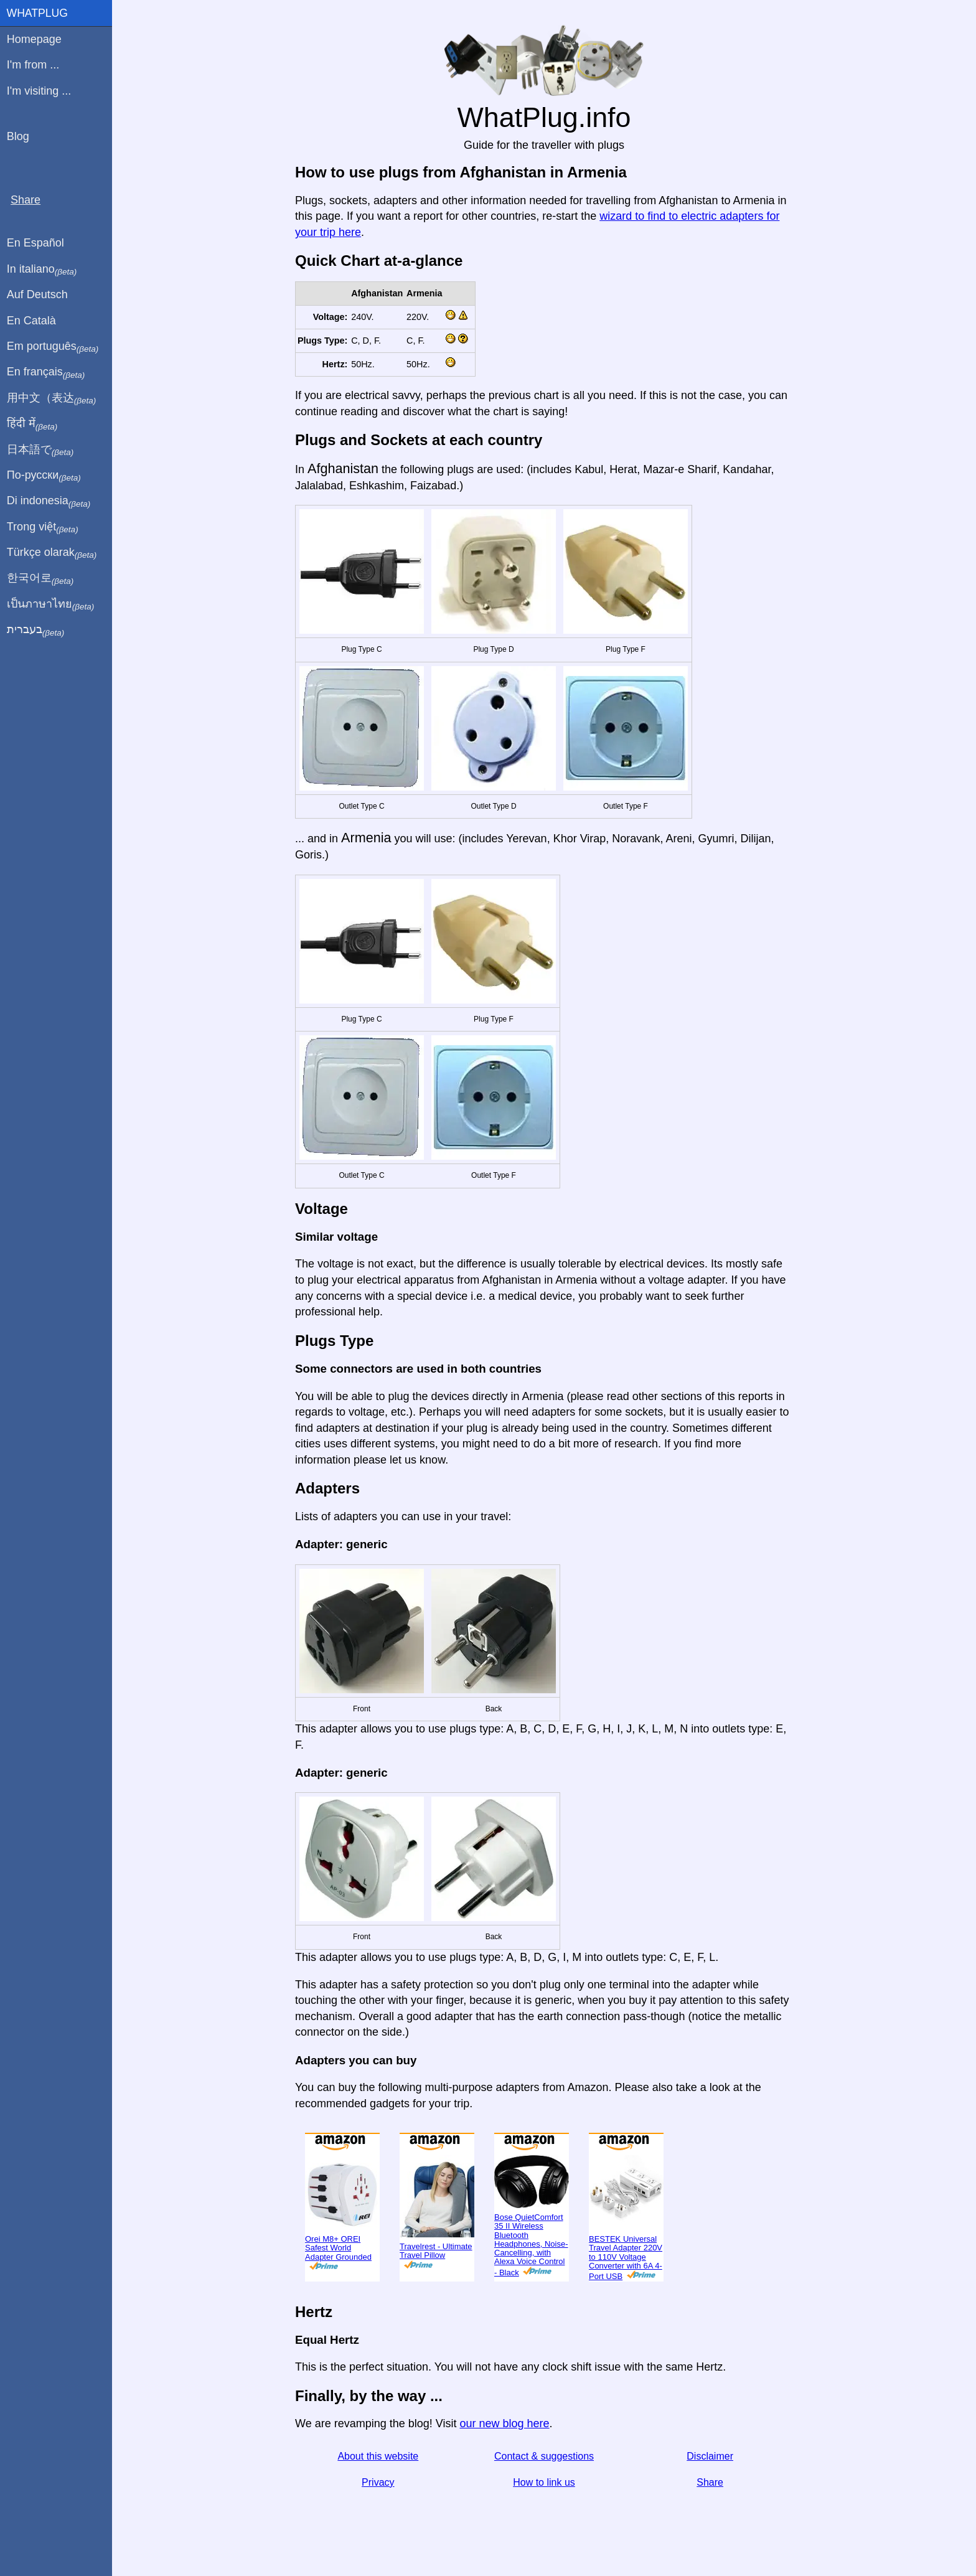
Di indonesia (49, 501)
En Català (31, 320)
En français (46, 372)
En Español (35, 243)
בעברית (35, 630)
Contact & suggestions (544, 2456)
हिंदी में (32, 424)
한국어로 (40, 578)
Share (710, 2482)
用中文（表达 (51, 398)
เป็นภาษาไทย (50, 604)
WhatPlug (37, 13)
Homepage (34, 39)
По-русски (44, 475)
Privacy (378, 2482)
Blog (18, 136)
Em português (53, 347)
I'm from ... (33, 65)
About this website (377, 2456)
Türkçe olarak (52, 553)
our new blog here (504, 2423)
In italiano (42, 269)
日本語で (40, 450)
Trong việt (42, 527)
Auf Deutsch (37, 294)
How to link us (544, 2482)
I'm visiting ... (39, 91)
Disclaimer (710, 2456)
